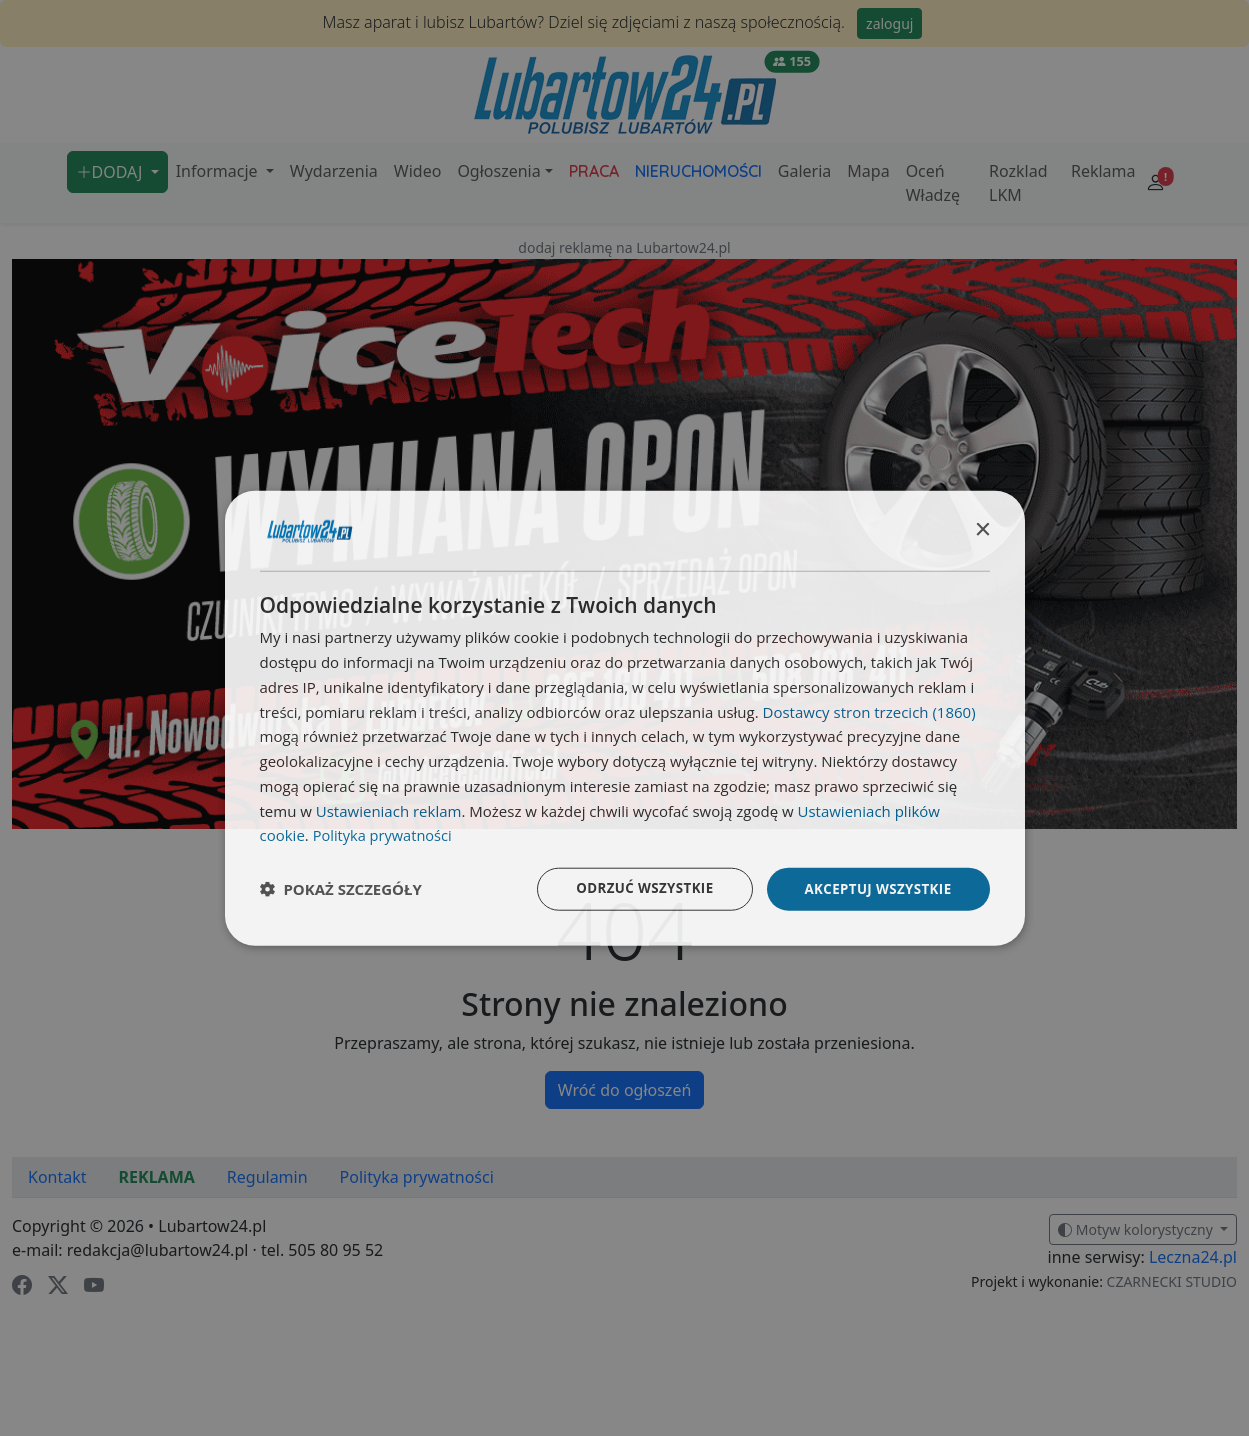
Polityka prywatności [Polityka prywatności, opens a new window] (384, 834)
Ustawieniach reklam (389, 809)
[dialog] (625, 718)
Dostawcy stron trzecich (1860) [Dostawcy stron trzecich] (869, 710)
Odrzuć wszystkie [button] (634, 888)
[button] (341, 889)
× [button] (982, 528)
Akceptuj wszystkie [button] (874, 888)
